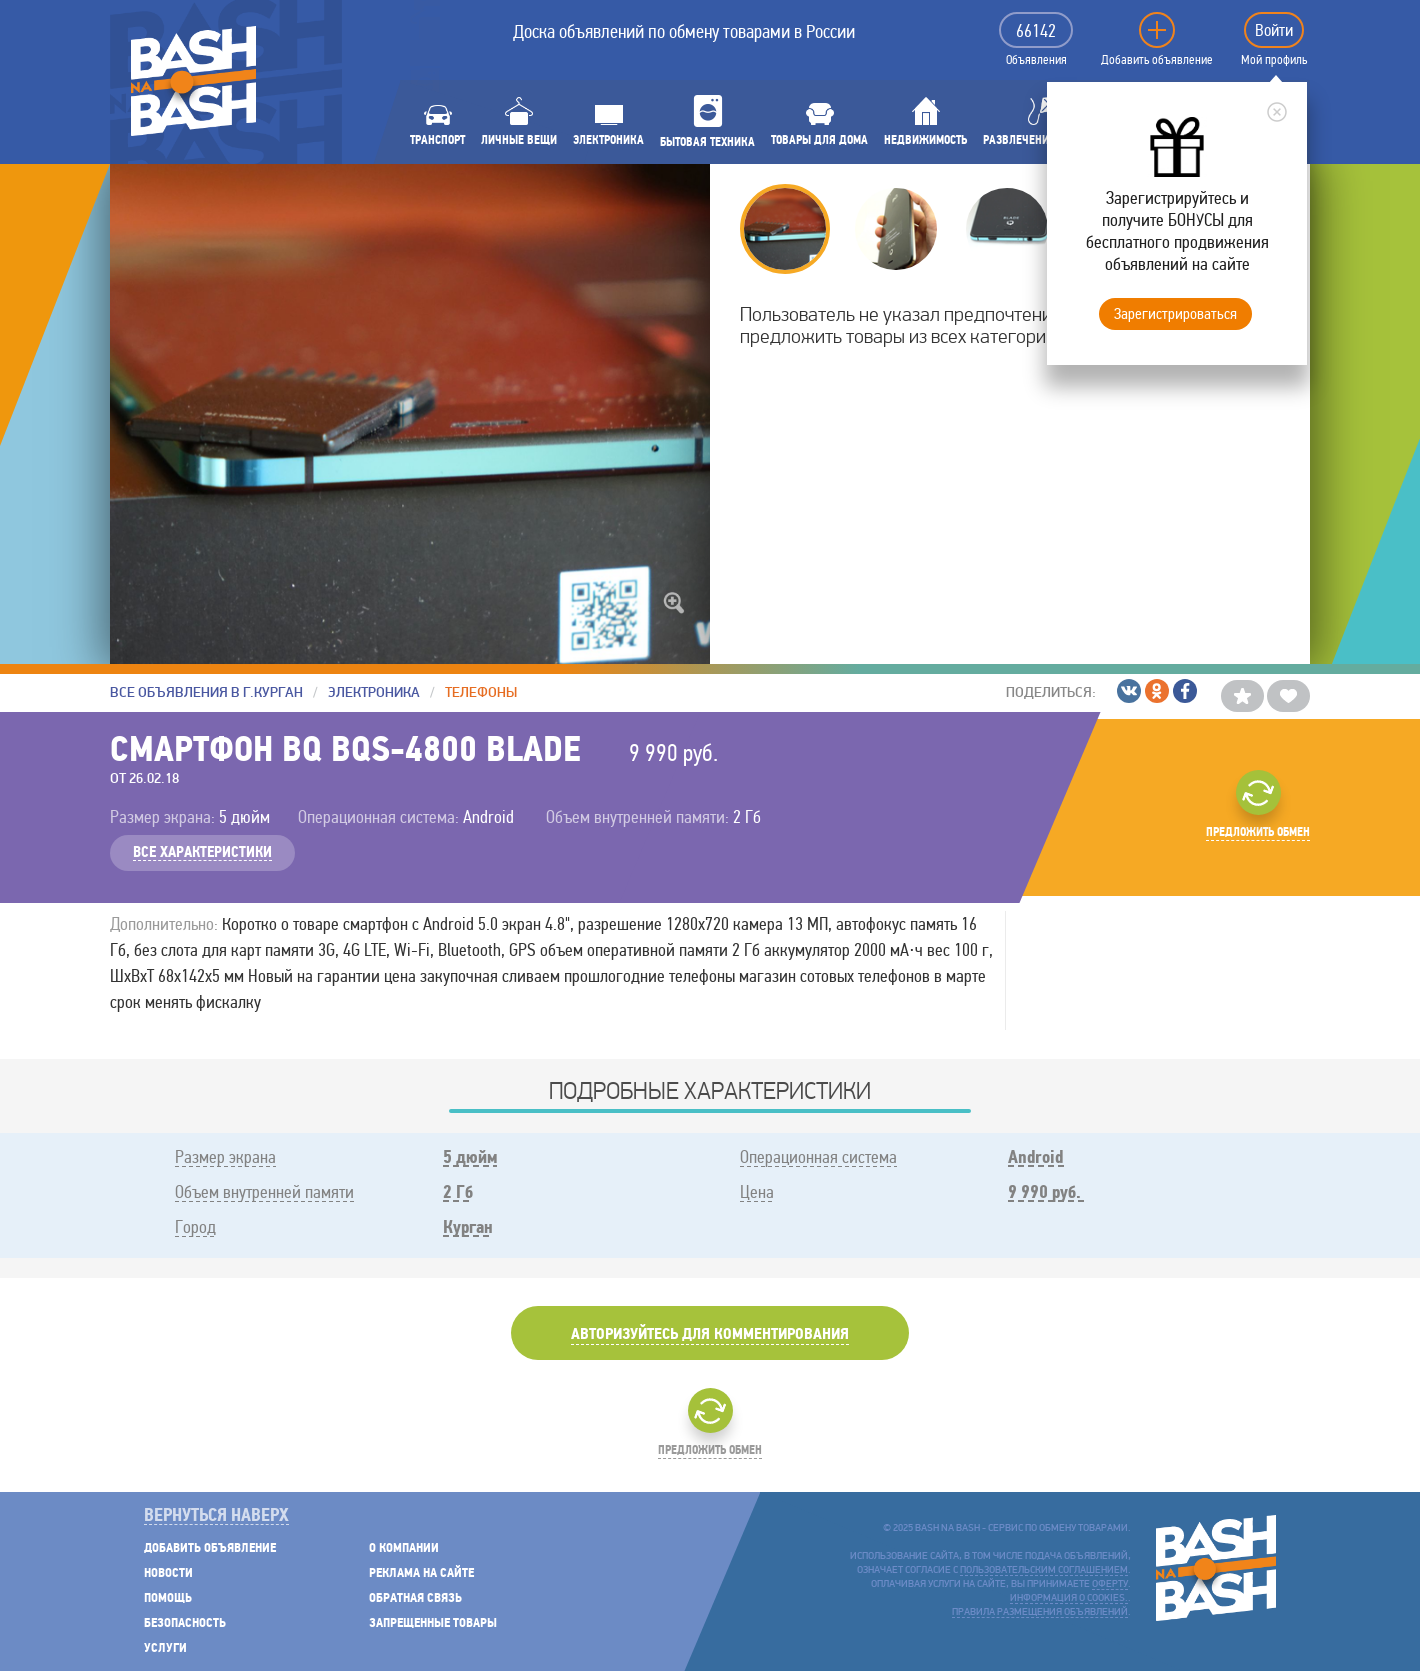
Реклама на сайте (421, 1573)
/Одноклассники (1157, 691)
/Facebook (1185, 691)
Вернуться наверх (216, 1516)
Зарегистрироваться (1175, 313)
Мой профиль (1274, 60)
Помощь (168, 1598)
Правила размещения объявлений (1040, 1612)
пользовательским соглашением (1044, 1570)
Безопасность (185, 1623)
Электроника (374, 692)
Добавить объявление (1157, 60)
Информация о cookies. (1069, 1598)
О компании (404, 1548)
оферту (1110, 1584)
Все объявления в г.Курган (206, 692)
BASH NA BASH (193, 81)
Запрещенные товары (433, 1623)
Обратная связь (415, 1598)
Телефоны (481, 692)
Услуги (165, 1648)
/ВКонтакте (1129, 691)
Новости (168, 1573)
